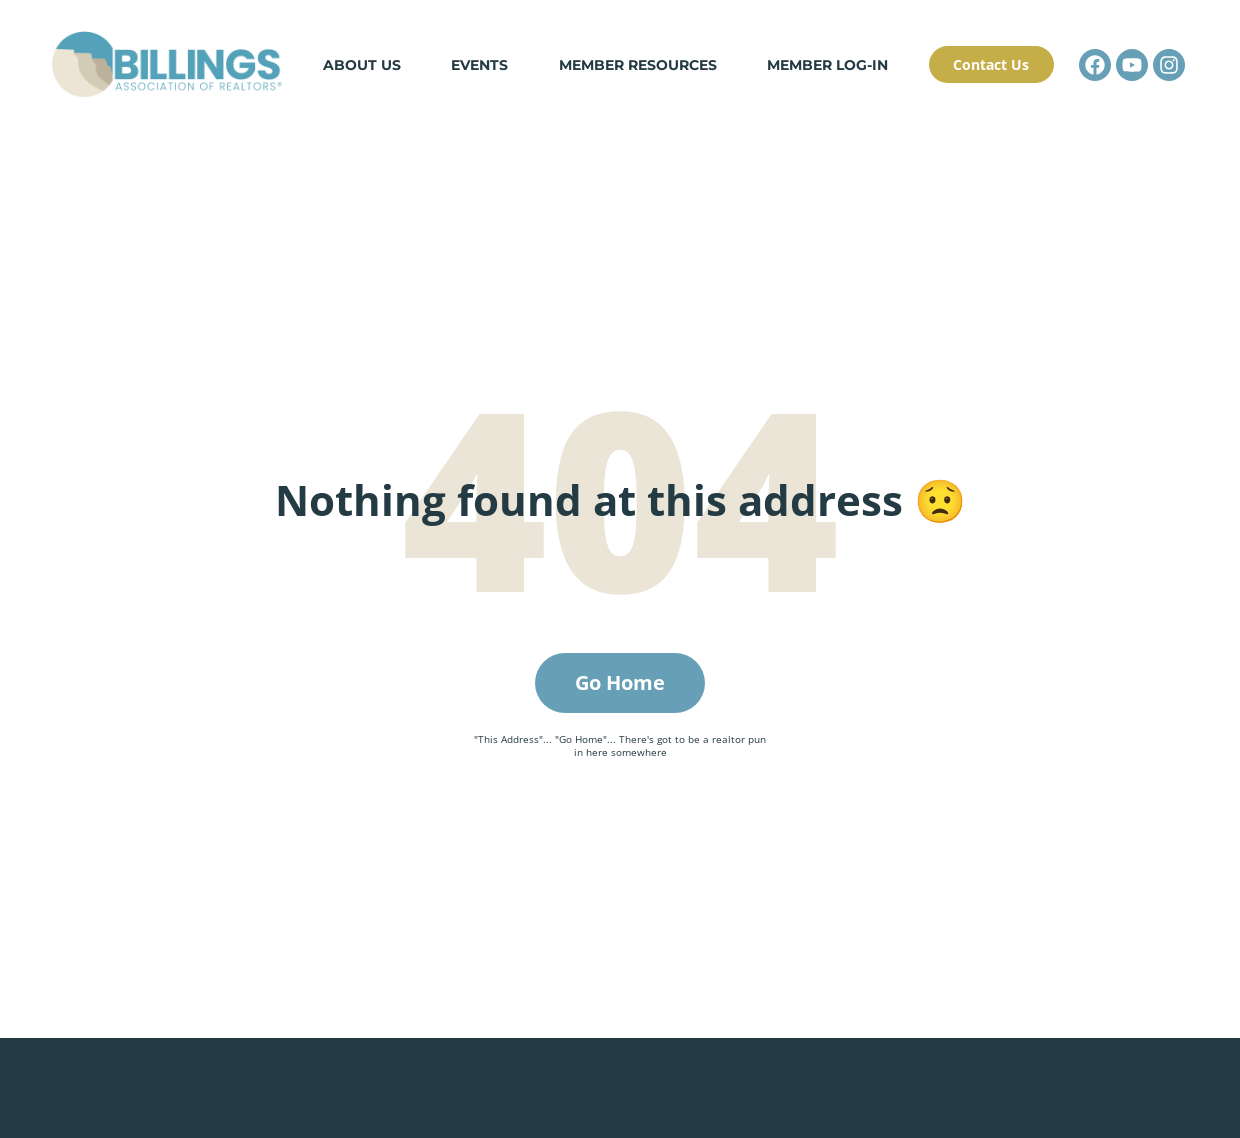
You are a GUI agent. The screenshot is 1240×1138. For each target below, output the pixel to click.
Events (480, 66)
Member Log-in (827, 66)
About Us (362, 66)
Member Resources (638, 66)
